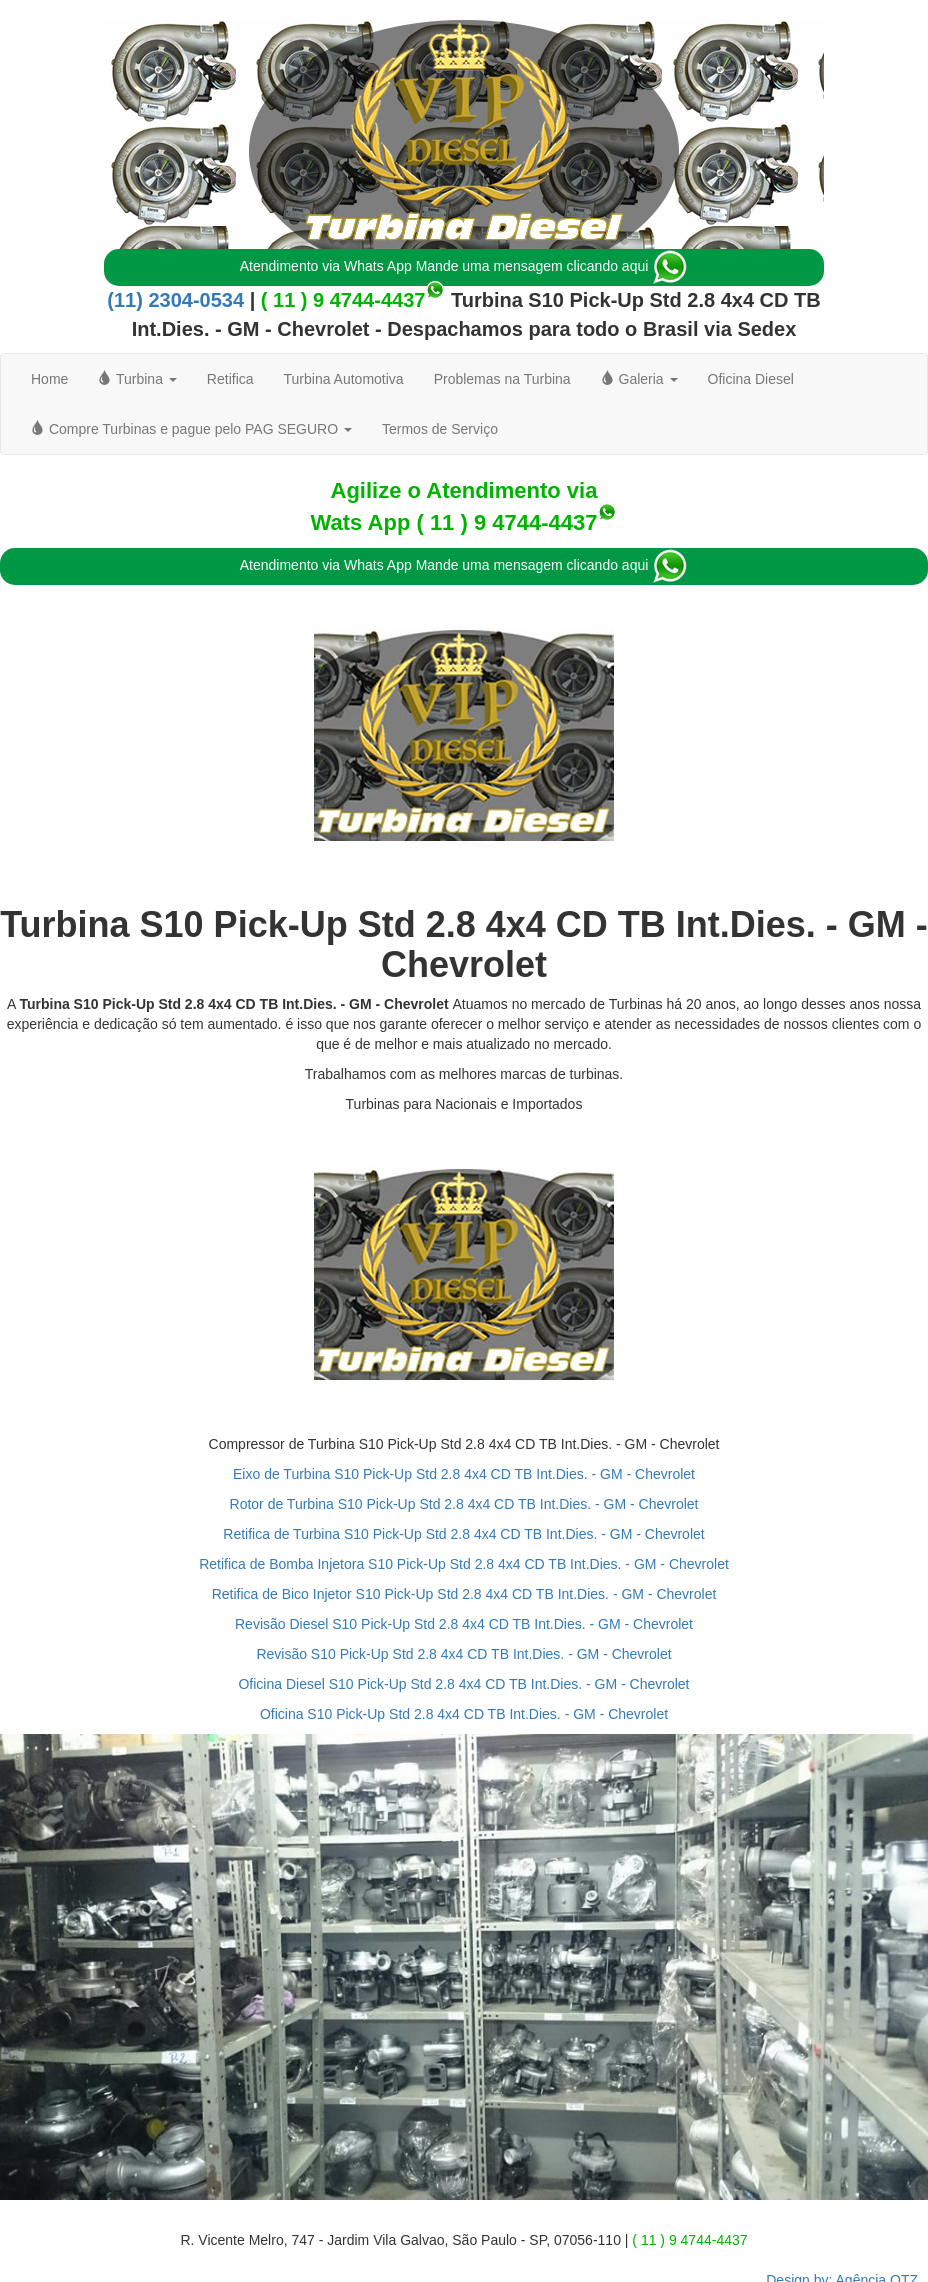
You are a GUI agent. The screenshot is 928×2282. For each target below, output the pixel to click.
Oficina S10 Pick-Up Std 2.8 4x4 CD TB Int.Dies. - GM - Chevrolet (464, 1714)
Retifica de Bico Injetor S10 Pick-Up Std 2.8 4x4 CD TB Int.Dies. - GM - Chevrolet (464, 1594)
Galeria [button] (639, 379)
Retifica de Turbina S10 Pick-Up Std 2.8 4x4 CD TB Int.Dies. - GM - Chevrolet (463, 1534)
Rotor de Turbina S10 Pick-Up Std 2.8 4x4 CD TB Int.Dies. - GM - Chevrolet (464, 1504)
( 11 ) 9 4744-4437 (343, 300)
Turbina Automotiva (344, 379)
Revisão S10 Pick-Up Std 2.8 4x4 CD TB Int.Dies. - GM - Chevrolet (463, 1654)
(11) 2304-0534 (175, 300)
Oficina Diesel (751, 379)
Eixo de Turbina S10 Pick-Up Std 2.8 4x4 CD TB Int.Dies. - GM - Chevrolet (464, 1474)
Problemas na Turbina (502, 379)
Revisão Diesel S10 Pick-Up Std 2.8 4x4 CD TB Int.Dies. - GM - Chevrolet (464, 1624)
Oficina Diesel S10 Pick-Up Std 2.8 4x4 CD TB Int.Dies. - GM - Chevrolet (463, 1684)
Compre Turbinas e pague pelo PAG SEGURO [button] (191, 429)
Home (49, 379)
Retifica (230, 379)
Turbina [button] (137, 379)
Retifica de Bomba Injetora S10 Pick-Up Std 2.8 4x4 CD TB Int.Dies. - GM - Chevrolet (464, 1564)
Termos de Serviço (440, 429)
